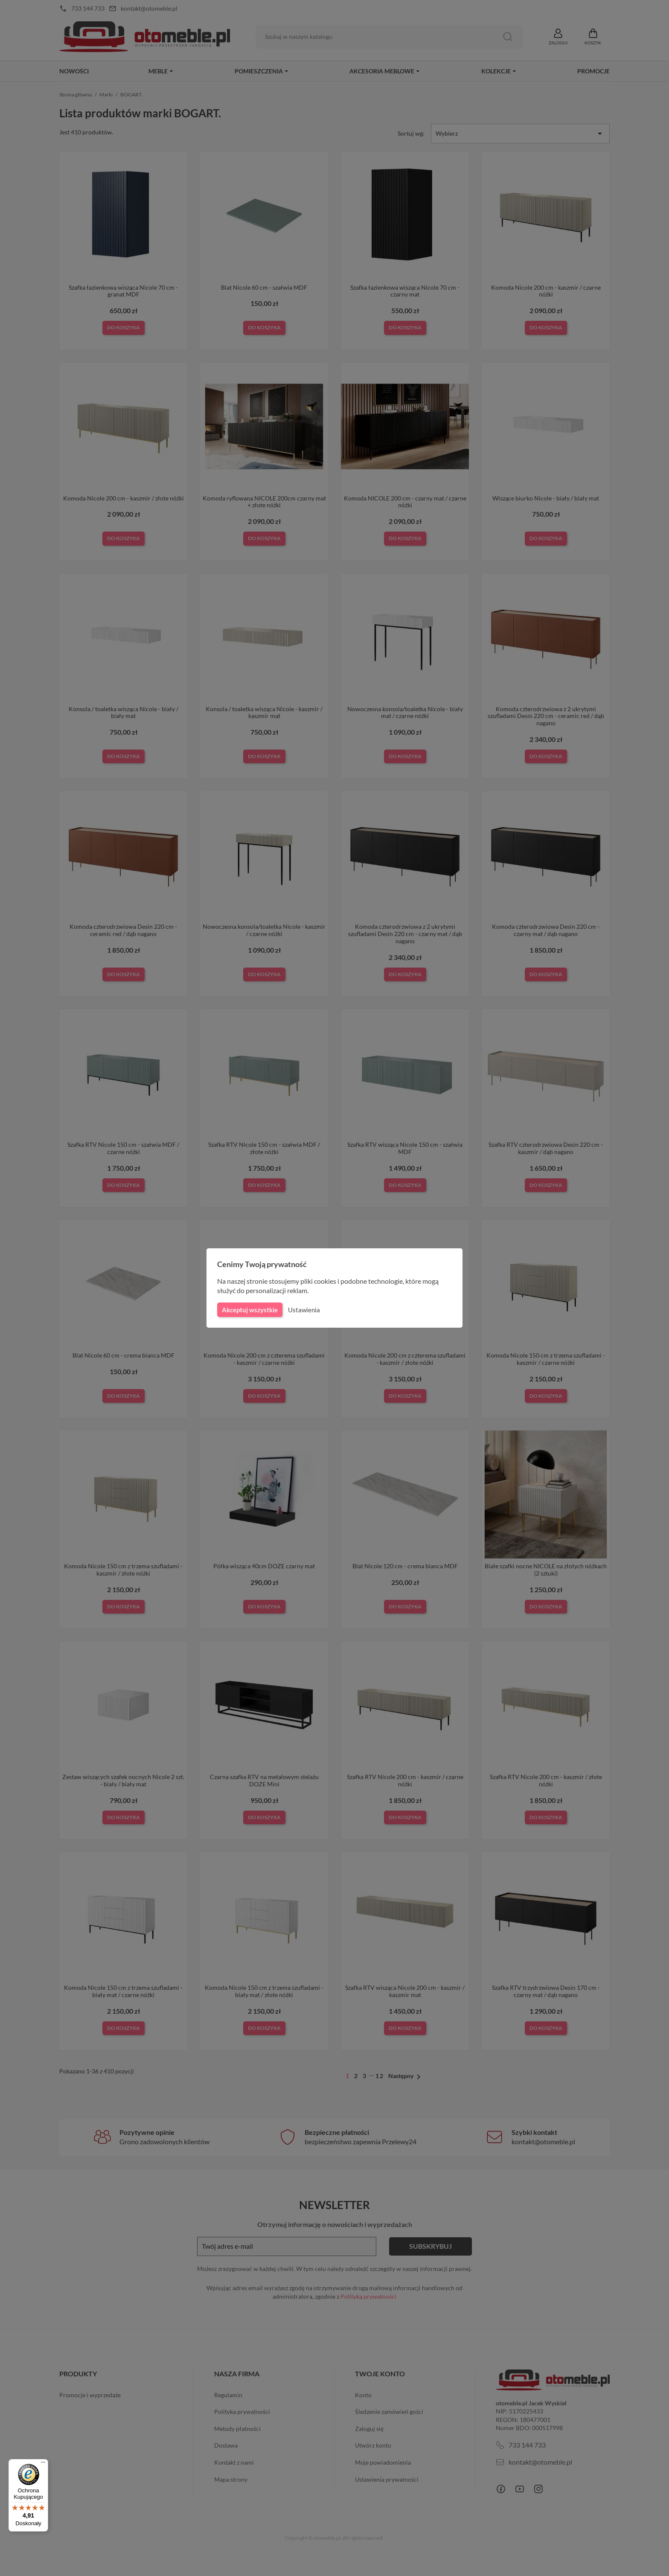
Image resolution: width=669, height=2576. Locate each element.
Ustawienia (302, 1310)
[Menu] (43, 2464)
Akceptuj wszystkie (249, 1310)
